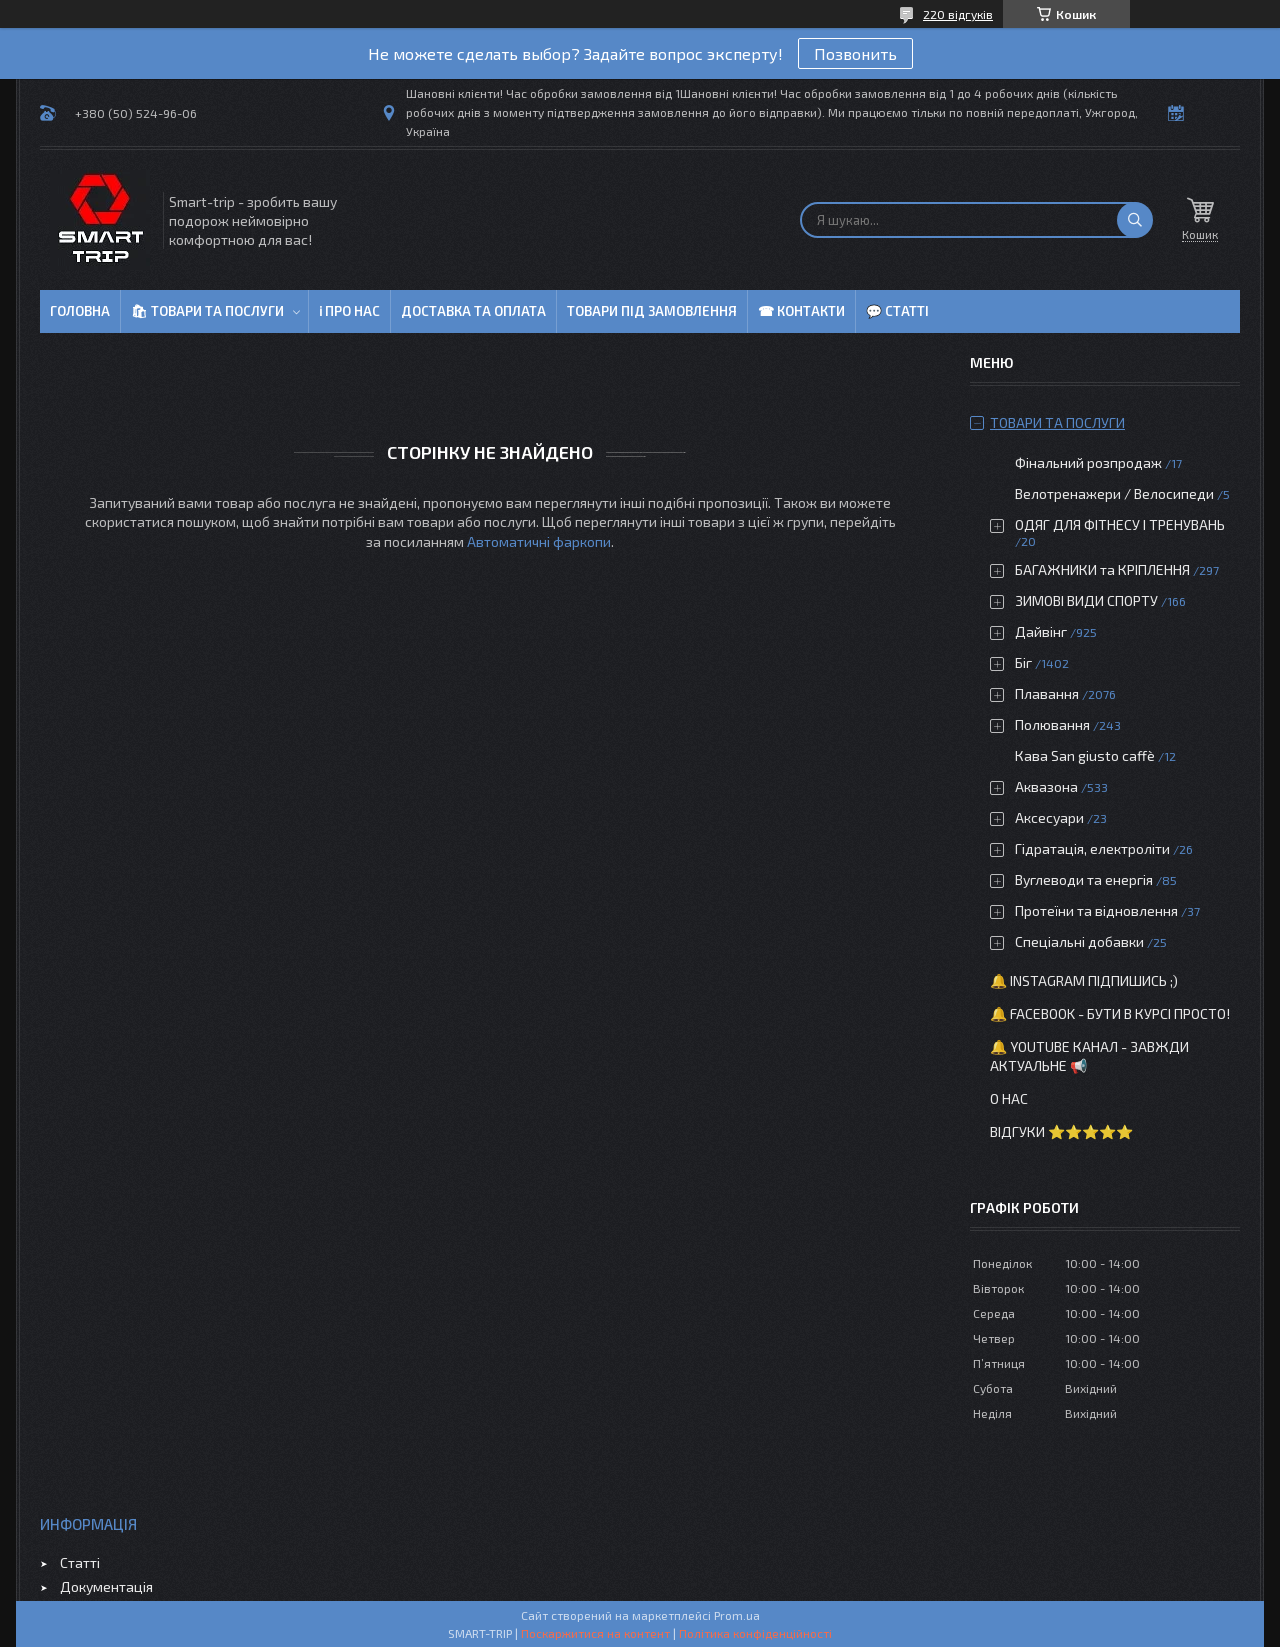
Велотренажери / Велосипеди (1114, 493)
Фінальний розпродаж (1090, 462)
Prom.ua (737, 1615)
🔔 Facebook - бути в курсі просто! (1110, 1013)
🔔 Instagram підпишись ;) (1084, 980)
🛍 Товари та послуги (207, 311)
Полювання (1052, 724)
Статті (80, 1562)
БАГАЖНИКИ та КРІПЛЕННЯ (1102, 569)
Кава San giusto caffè (1085, 755)
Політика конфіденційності (755, 1633)
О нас (1009, 1098)
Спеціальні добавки (1079, 941)
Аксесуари (1049, 817)
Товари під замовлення (652, 311)
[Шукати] (1135, 220)
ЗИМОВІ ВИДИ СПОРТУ (1086, 600)
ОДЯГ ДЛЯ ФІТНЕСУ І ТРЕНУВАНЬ (1120, 524)
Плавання (1047, 693)
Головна (80, 311)
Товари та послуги (1057, 422)
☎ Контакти (801, 311)
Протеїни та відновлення (1096, 910)
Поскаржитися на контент (595, 1633)
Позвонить (855, 53)
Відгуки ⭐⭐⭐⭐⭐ (1061, 1131)
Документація (106, 1586)
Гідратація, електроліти (1092, 848)
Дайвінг (1041, 631)
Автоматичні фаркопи (539, 541)
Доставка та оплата (473, 311)
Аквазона (1046, 786)
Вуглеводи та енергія (1084, 879)
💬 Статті (897, 311)
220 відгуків (958, 14)
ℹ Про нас (349, 311)
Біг (1023, 662)
